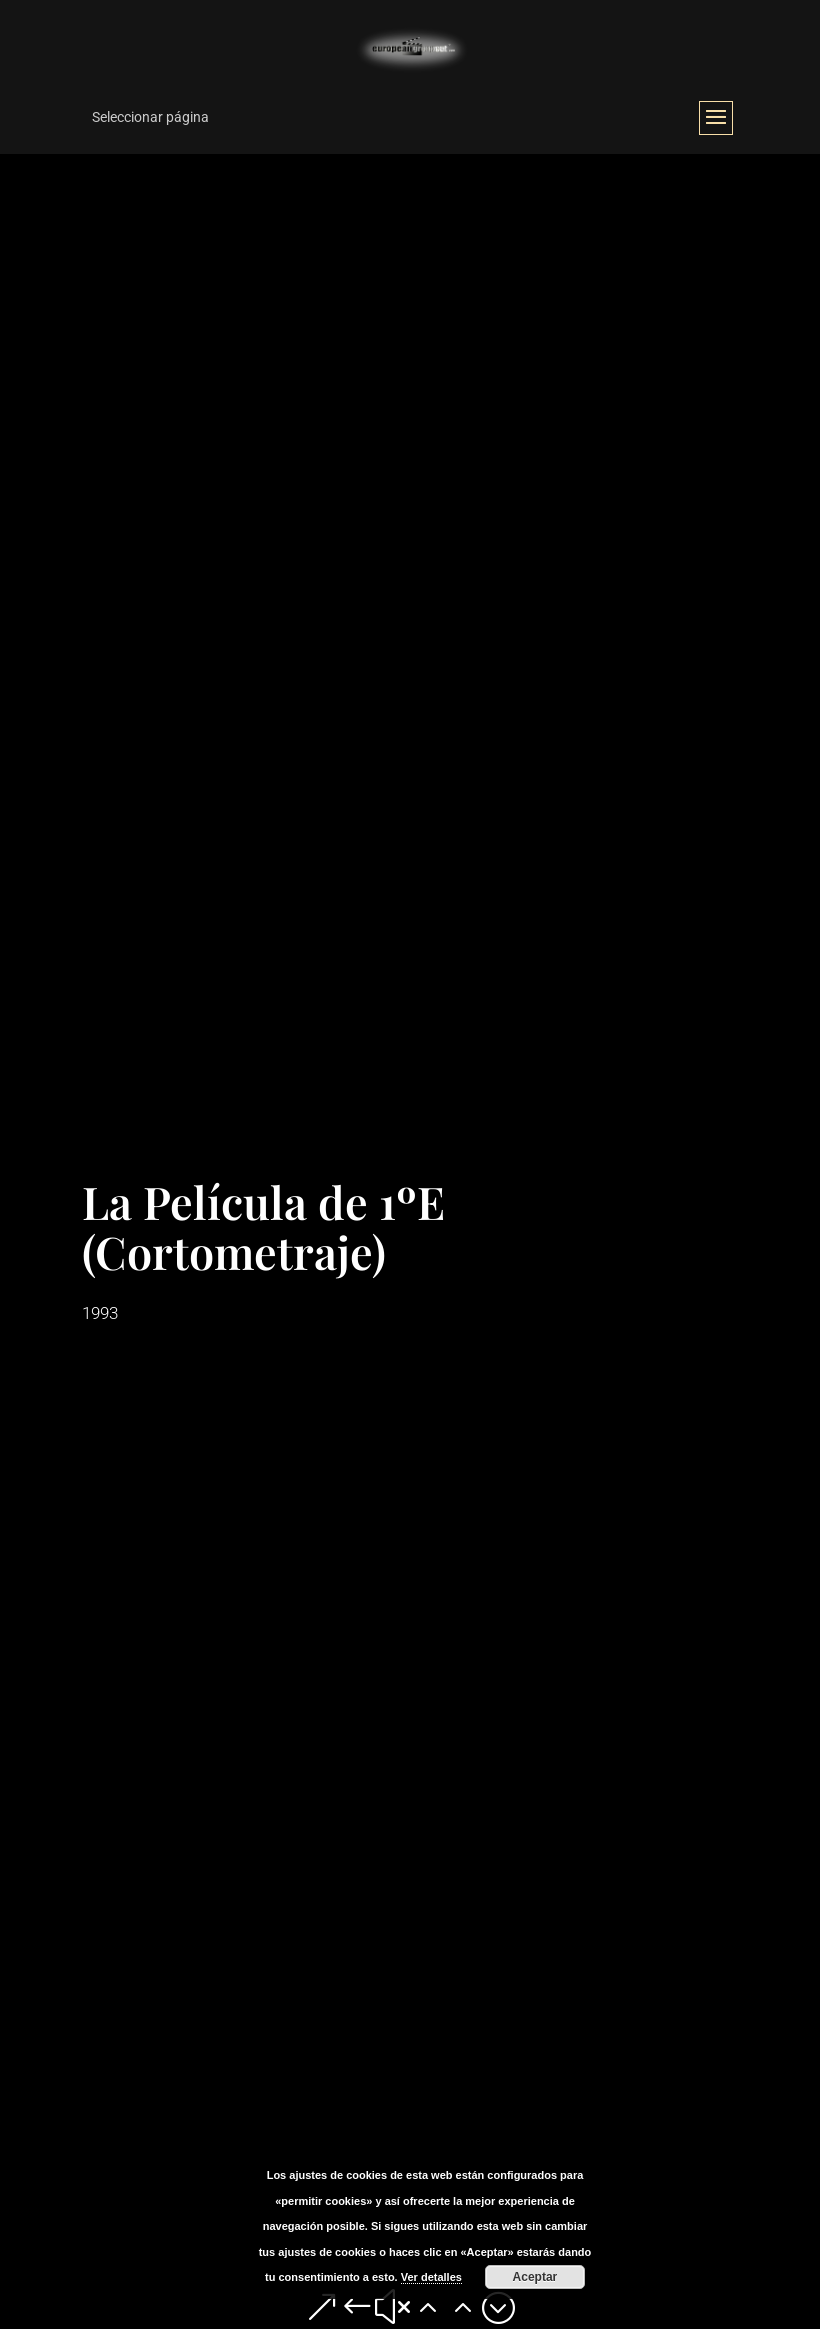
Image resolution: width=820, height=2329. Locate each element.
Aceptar (535, 2277)
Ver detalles (431, 2277)
